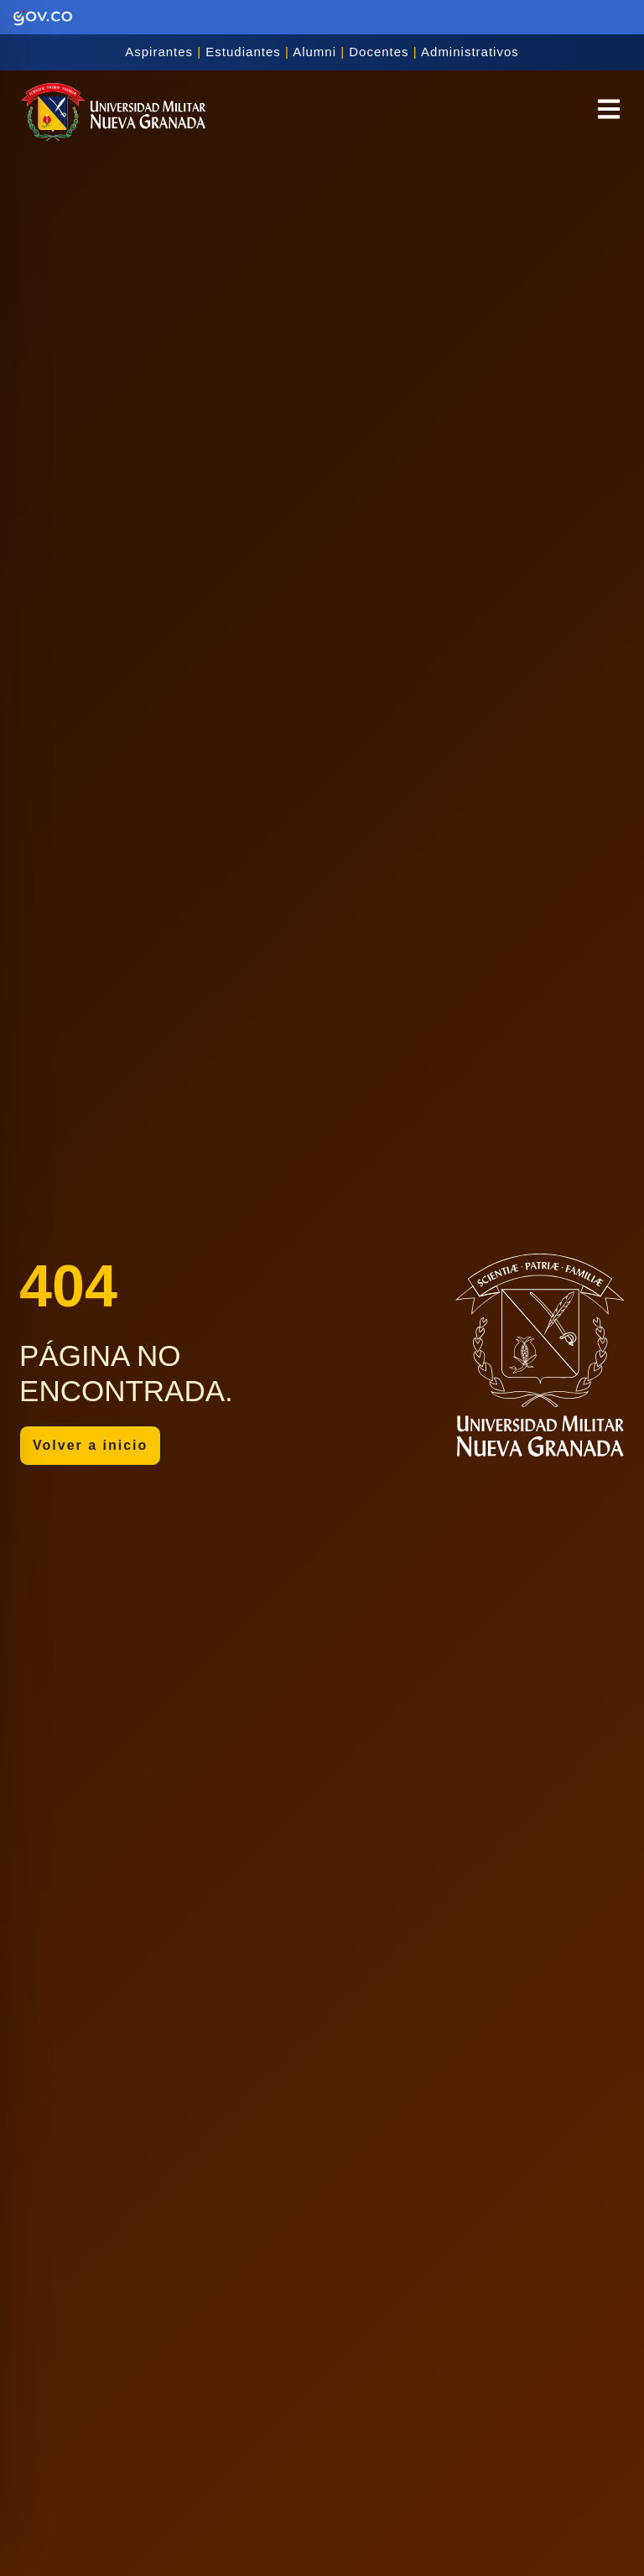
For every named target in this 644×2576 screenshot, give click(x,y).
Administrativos (470, 51)
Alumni (314, 51)
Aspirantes (159, 51)
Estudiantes (242, 51)
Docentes (378, 51)
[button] (609, 112)
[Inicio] (113, 112)
